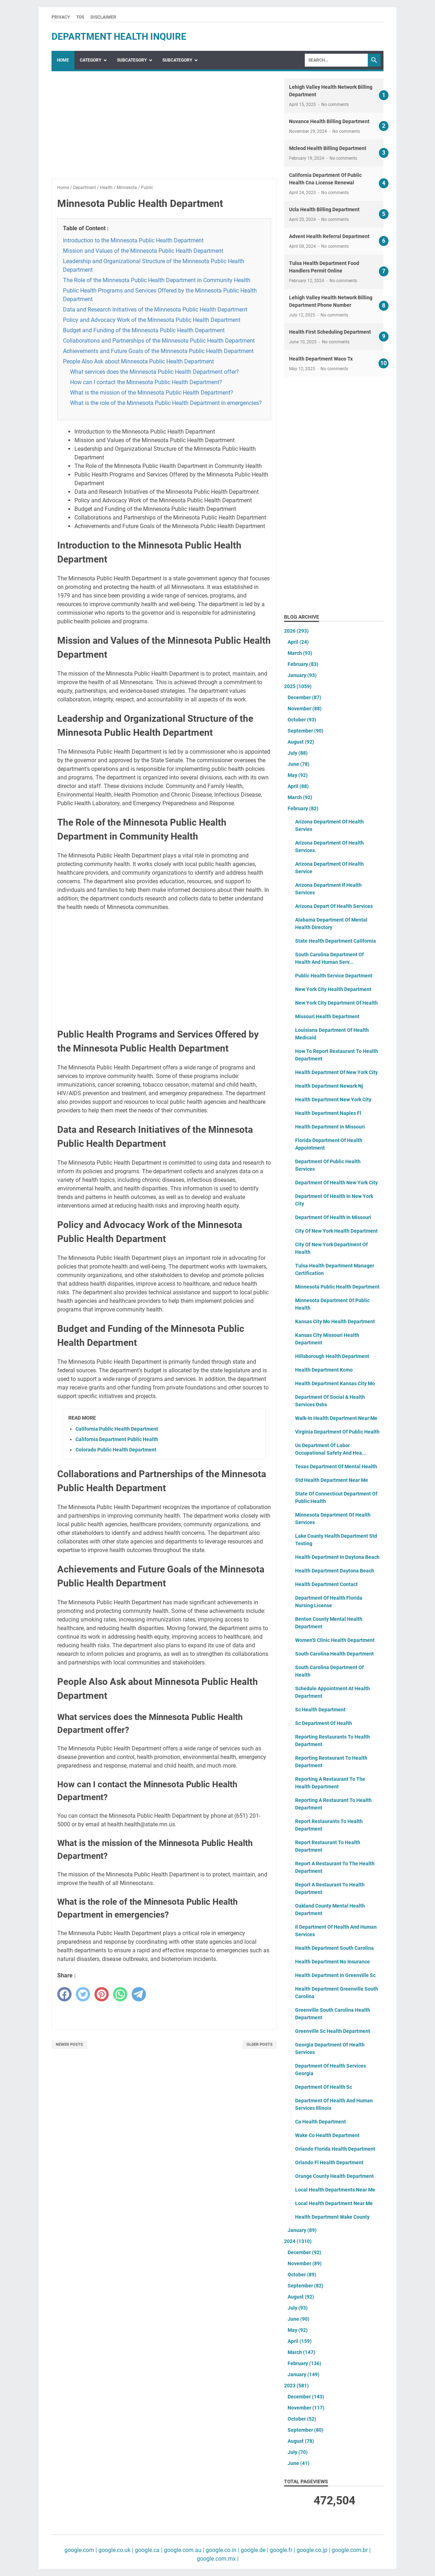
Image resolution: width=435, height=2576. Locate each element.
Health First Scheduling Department (330, 332)
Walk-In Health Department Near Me (336, 1418)
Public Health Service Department (333, 975)
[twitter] (83, 1994)
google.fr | (281, 2550)
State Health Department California (335, 941)
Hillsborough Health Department (332, 1356)
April (298, 642)
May (298, 775)
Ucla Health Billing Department (324, 209)
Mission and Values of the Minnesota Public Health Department (143, 250)
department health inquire (119, 36)
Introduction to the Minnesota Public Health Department (133, 240)
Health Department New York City (333, 1099)
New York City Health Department (333, 989)
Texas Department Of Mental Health (336, 1466)
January (302, 675)
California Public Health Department (116, 1429)
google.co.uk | (115, 2550)
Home (63, 60)
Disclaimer (103, 17)
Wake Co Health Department (327, 2135)
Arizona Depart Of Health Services (334, 906)
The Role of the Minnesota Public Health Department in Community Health (156, 280)
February (303, 664)
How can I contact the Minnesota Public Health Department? (146, 382)
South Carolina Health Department (334, 1654)
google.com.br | (350, 2550)
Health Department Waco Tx (321, 359)
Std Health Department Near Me (331, 1480)
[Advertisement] (164, 128)
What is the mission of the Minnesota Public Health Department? (151, 392)
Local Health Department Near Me (334, 2203)
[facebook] (64, 1994)
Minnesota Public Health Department (337, 1287)
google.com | (80, 2550)
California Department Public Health (116, 1439)
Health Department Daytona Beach (334, 1571)
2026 (296, 631)
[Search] (336, 60)
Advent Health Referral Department (329, 236)
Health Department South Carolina (334, 1948)
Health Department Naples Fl (328, 1113)
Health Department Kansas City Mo (335, 1383)
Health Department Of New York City (336, 1072)
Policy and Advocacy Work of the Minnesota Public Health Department (151, 319)
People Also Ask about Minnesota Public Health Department (138, 361)
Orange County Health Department (334, 2176)
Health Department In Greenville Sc (335, 1975)
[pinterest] (101, 1994)
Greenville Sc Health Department (332, 2031)
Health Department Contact (326, 1584)
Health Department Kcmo (324, 1370)
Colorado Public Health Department (115, 1450)
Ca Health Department (320, 2122)
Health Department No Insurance (332, 1961)
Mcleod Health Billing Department (327, 148)
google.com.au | (183, 2550)
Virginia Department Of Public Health (337, 1432)
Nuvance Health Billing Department (329, 121)
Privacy (61, 17)
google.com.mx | (218, 2558)
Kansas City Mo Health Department (335, 1321)
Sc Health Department (320, 1709)
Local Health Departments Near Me (335, 2190)
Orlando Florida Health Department (335, 2149)
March (300, 653)
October (302, 719)
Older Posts (259, 2044)
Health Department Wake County (332, 2217)
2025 (298, 686)
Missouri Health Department (327, 1016)
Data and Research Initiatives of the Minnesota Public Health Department (155, 309)
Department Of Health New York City (336, 1182)
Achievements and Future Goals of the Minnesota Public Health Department (158, 351)
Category (90, 60)
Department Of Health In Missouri (333, 1217)
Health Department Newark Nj (329, 1086)
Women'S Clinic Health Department (335, 1640)
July (298, 753)
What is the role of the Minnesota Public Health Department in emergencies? (166, 403)
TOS (80, 17)
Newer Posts (69, 2044)
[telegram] (139, 1994)
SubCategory (132, 60)
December (304, 697)
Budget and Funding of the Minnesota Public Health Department (144, 330)
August (301, 742)
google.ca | (147, 2550)
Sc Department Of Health (323, 1723)
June (298, 764)
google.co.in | (221, 2550)
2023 (296, 2385)
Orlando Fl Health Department (329, 2162)
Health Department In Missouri (330, 1127)
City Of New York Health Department (336, 1231)
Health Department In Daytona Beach (337, 1557)
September (305, 731)
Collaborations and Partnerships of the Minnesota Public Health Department (159, 340)
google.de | (253, 2550)
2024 (298, 2241)
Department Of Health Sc (323, 2087)
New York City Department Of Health (336, 1003)
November (305, 708)
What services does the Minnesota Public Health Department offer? (154, 371)
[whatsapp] (120, 1994)
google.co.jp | (312, 2550)
